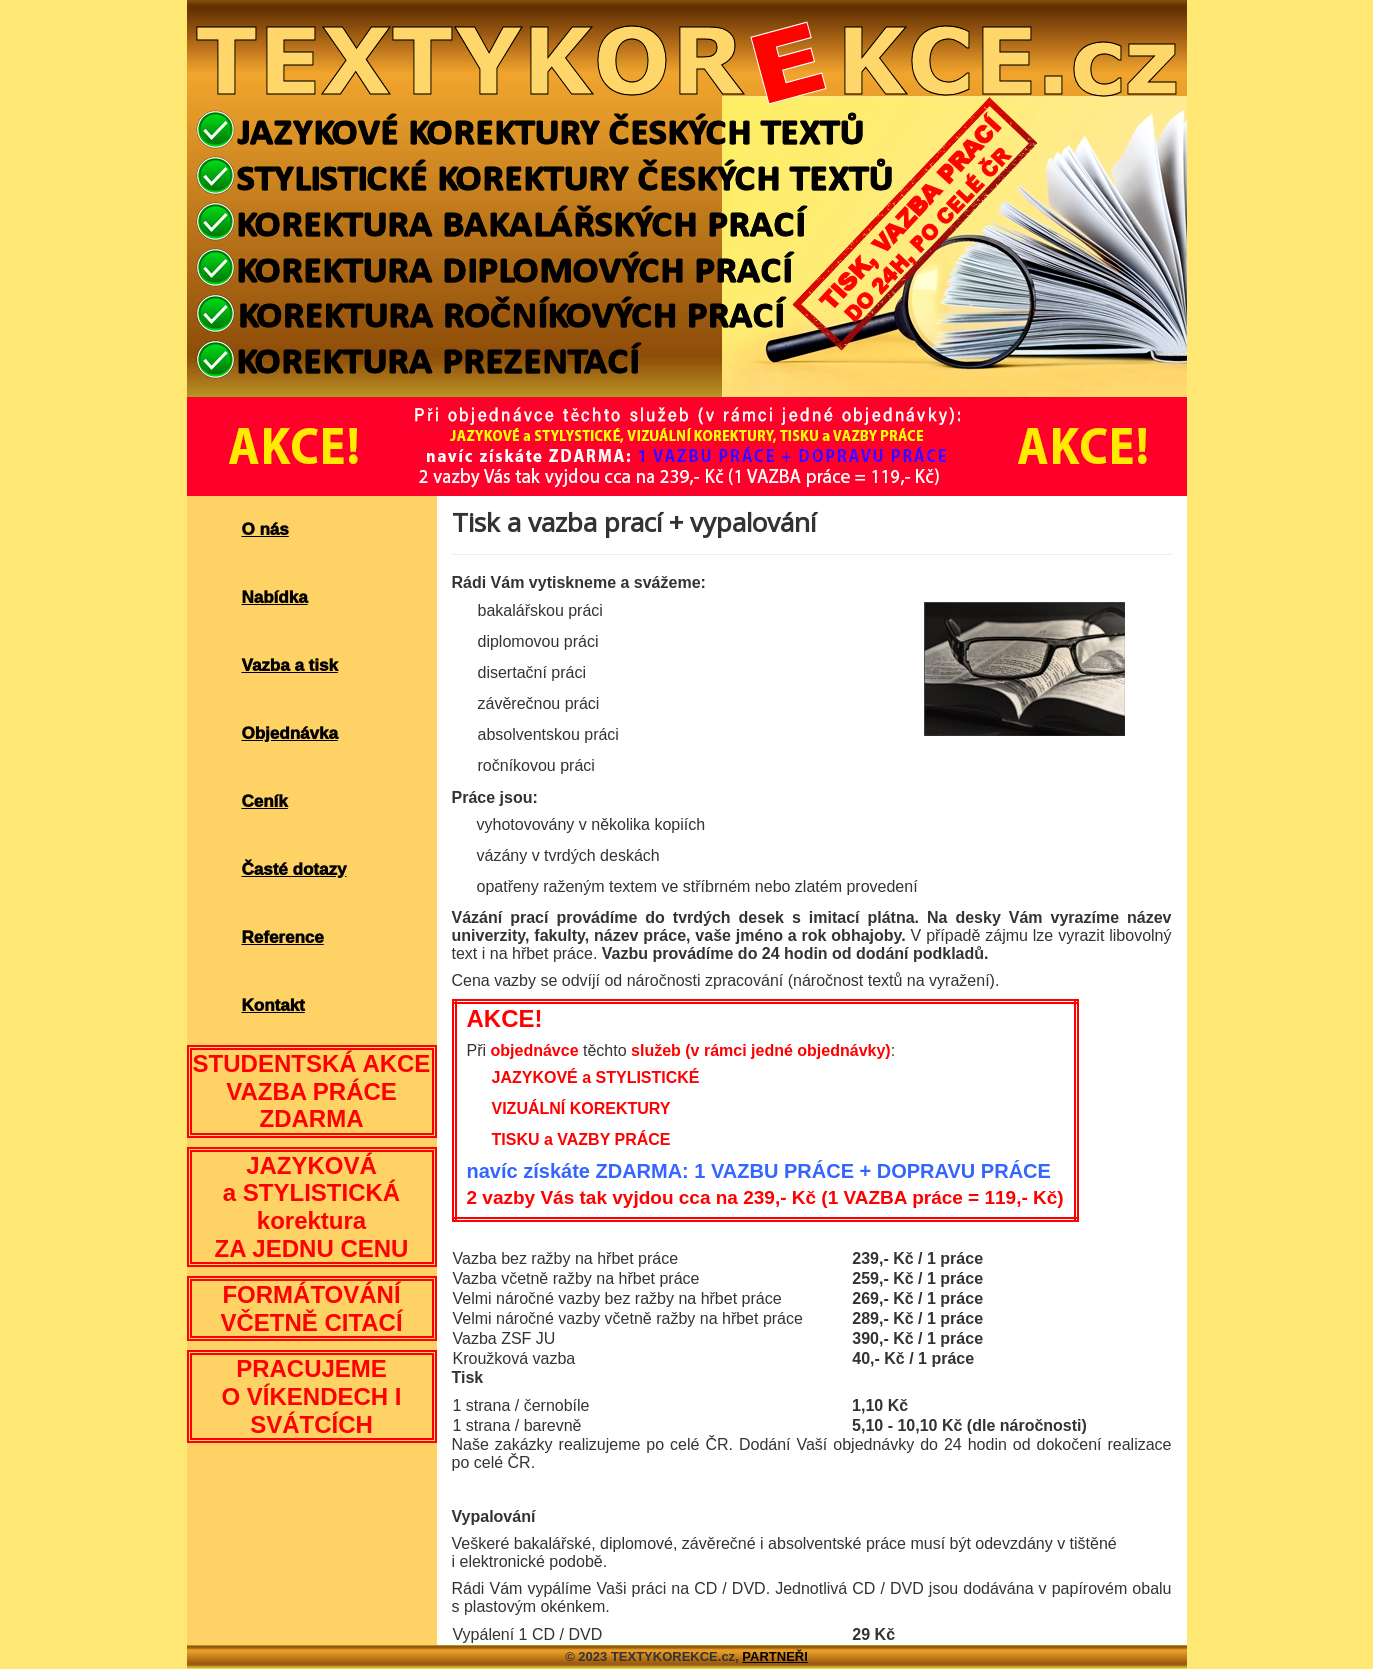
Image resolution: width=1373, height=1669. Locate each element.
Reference (283, 937)
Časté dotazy (294, 869)
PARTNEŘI (774, 1656)
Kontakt (273, 1005)
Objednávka (290, 733)
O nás (265, 529)
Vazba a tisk (290, 665)
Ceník (265, 801)
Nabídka (275, 597)
